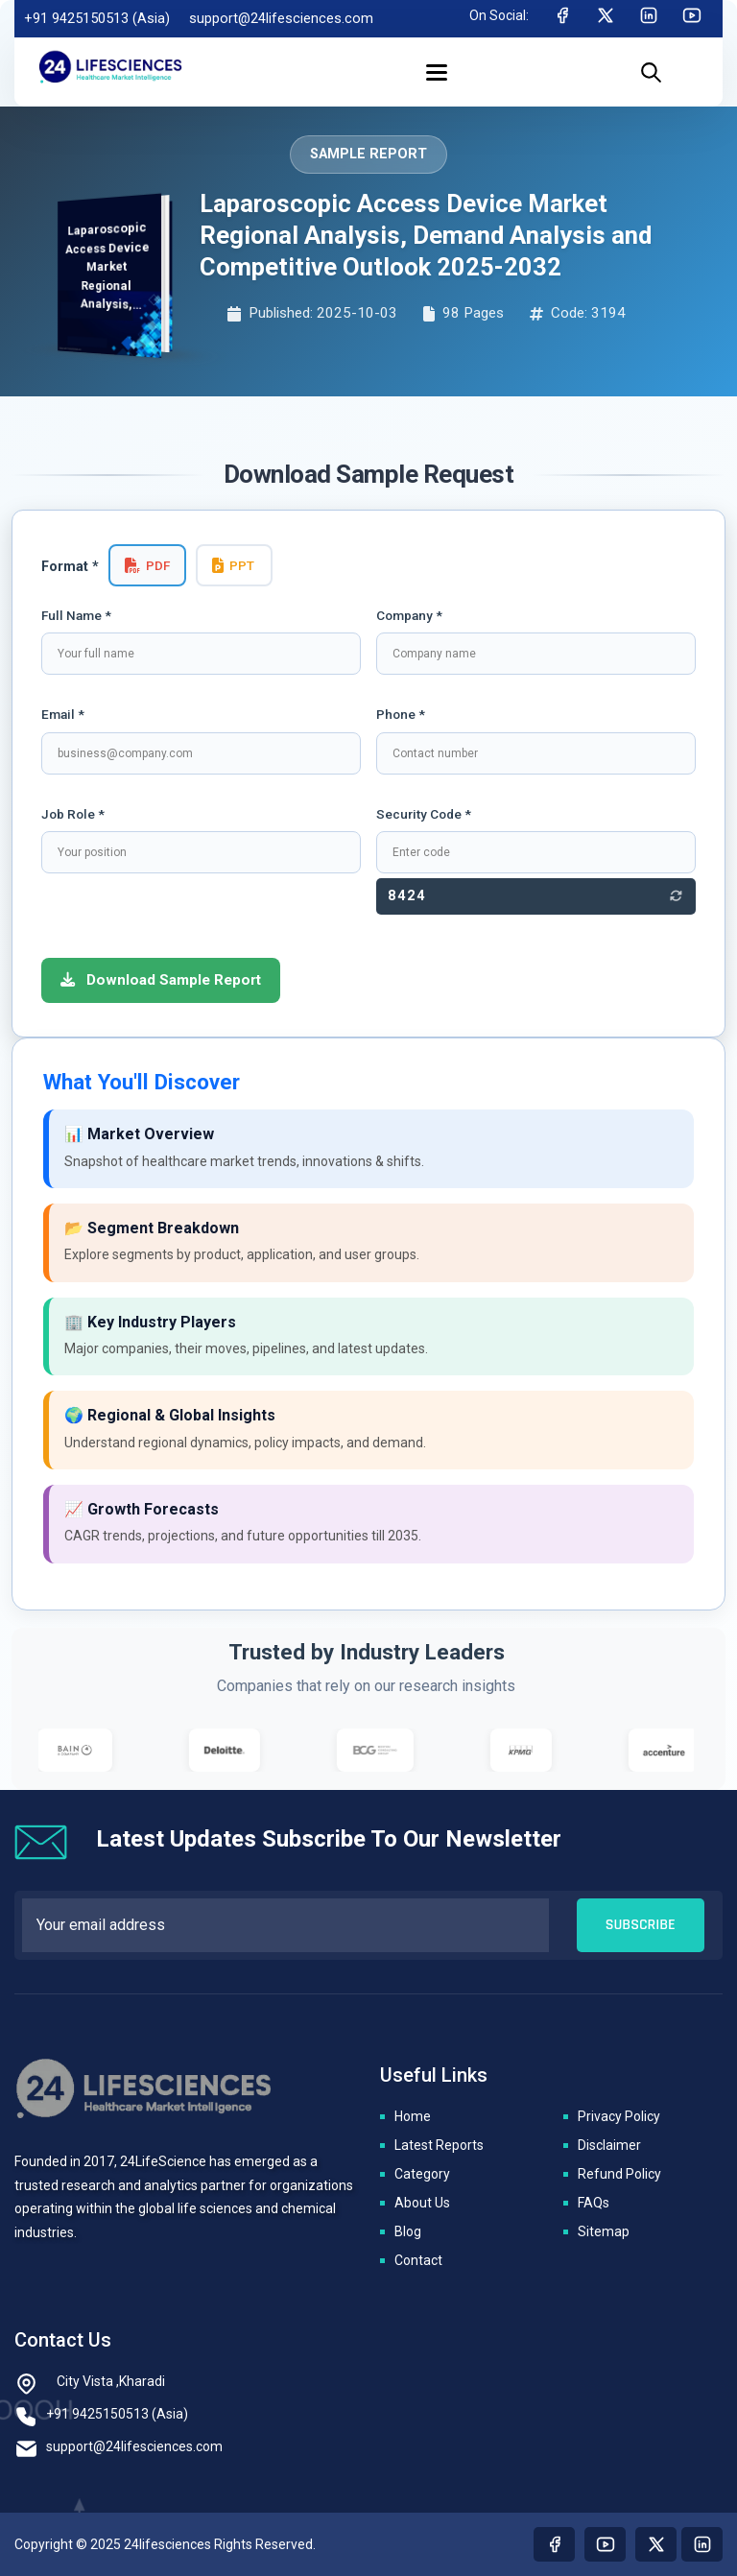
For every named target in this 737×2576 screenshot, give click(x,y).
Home (412, 2116)
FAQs (593, 2202)
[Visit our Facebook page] (554, 2544)
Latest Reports (439, 2145)
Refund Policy (619, 2174)
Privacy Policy (619, 2116)
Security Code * (423, 814)
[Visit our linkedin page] (702, 2544)
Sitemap (604, 2231)
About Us (422, 2202)
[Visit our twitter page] (656, 2544)
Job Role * (73, 814)
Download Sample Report (160, 980)
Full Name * (76, 615)
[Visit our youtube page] (605, 2544)
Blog (407, 2231)
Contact (418, 2260)
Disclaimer (609, 2145)
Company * (409, 615)
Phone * (400, 714)
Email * (62, 714)
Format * (70, 567)
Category (422, 2174)
